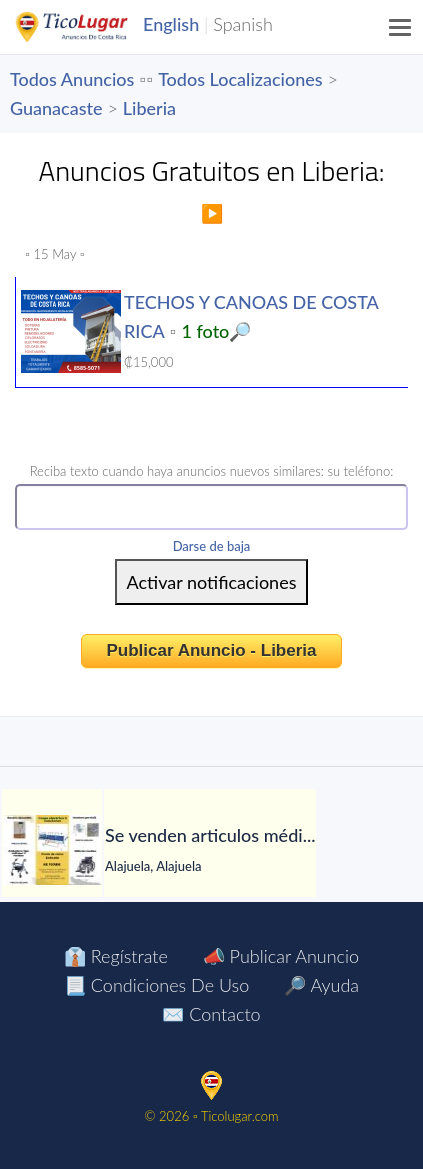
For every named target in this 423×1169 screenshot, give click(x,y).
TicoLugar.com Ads (93, 27)
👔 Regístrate (116, 956)
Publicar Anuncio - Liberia (211, 650)
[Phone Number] (211, 507)
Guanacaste (56, 108)
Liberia (149, 108)
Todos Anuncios (72, 79)
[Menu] (401, 27)
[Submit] (212, 582)
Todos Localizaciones (240, 79)
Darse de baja (212, 546)
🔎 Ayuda (321, 985)
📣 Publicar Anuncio (281, 956)
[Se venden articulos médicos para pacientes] (52, 850)
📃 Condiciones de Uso (156, 985)
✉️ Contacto (211, 1014)
